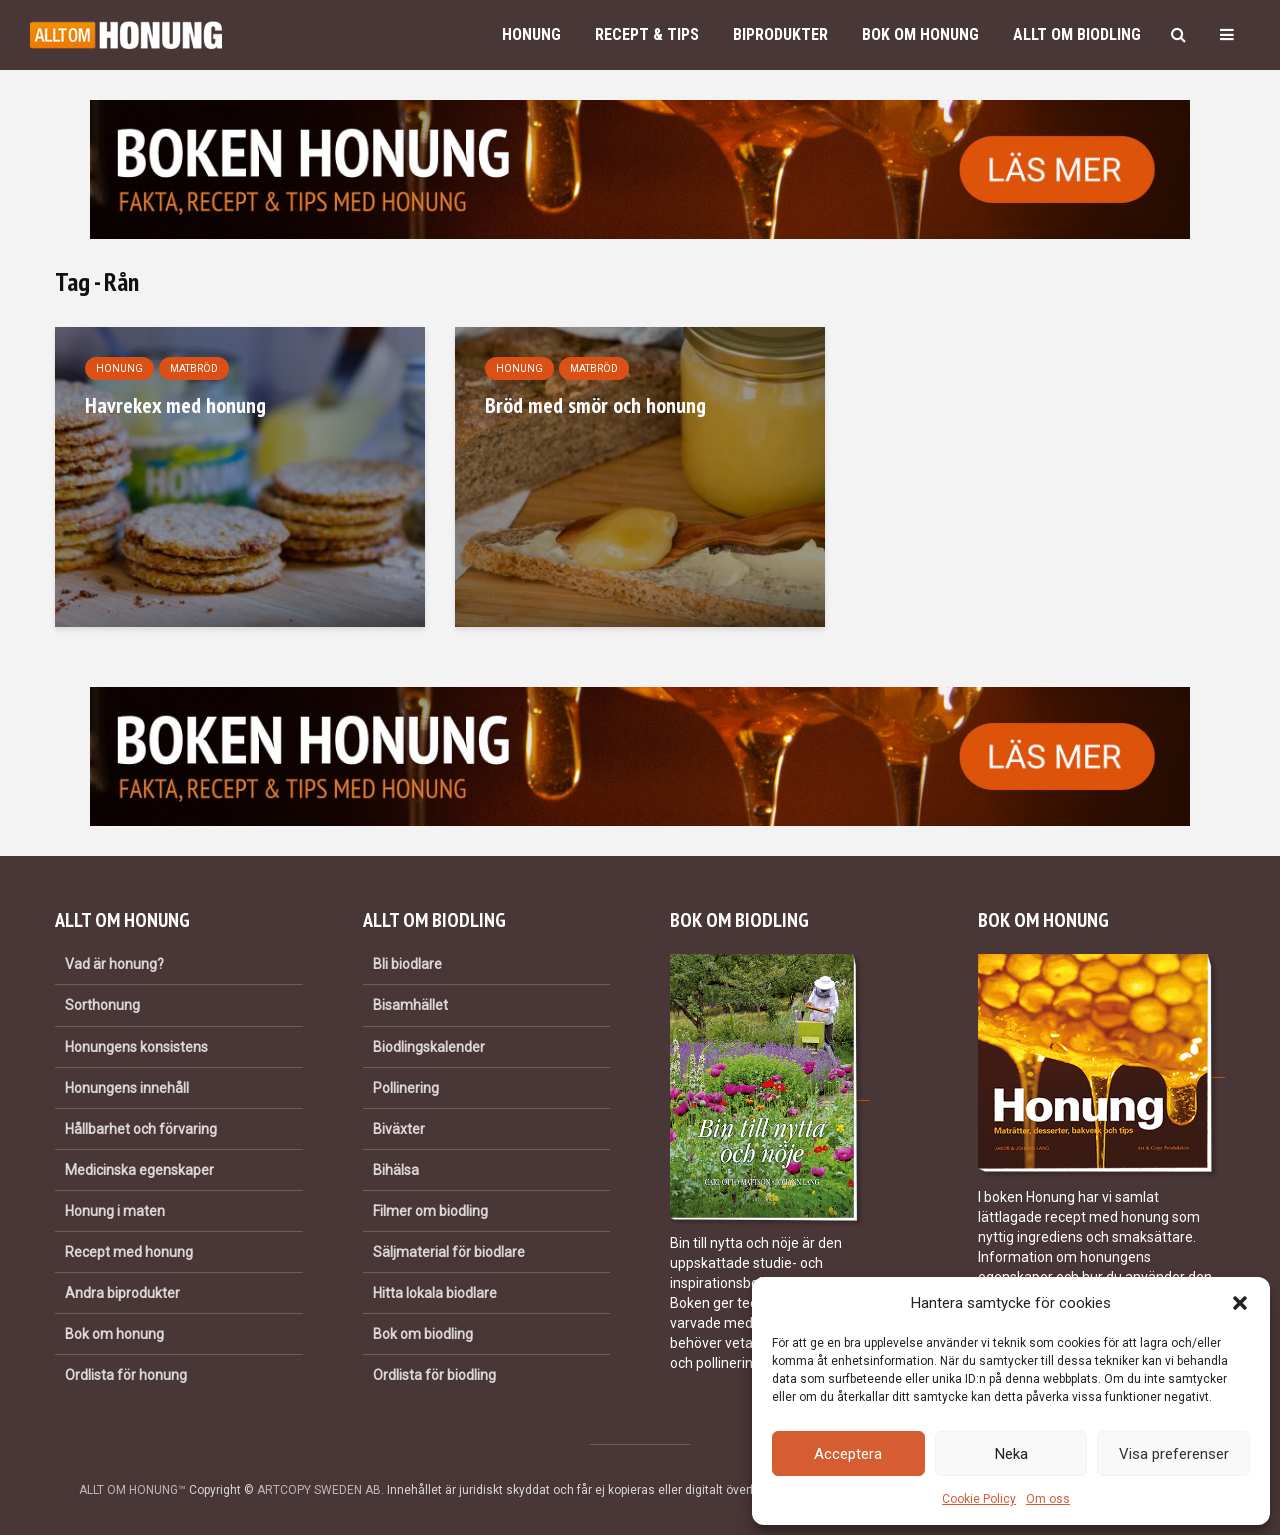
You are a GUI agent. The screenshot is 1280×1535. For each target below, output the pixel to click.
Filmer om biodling (430, 1211)
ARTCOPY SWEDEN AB (319, 1490)
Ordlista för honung (126, 1375)
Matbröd (194, 368)
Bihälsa (396, 1170)
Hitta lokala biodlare (435, 1293)
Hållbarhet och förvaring (141, 1129)
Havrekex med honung (175, 405)
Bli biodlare (407, 964)
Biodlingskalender (429, 1047)
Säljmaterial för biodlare (449, 1252)
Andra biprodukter (122, 1293)
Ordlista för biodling (434, 1375)
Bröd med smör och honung (595, 405)
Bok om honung (920, 34)
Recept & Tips (647, 34)
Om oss (1048, 1499)
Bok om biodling (423, 1334)
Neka (1011, 1454)
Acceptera (848, 1454)
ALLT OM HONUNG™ (132, 1490)
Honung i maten (115, 1211)
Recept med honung (129, 1252)
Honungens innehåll (127, 1088)
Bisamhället (410, 1005)
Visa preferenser (1174, 1454)
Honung (531, 34)
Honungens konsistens (136, 1047)
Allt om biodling (1077, 34)
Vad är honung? (114, 964)
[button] (1240, 1303)
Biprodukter (780, 34)
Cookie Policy (979, 1499)
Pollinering (406, 1088)
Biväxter (399, 1129)
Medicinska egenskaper (139, 1170)
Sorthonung (102, 1005)
